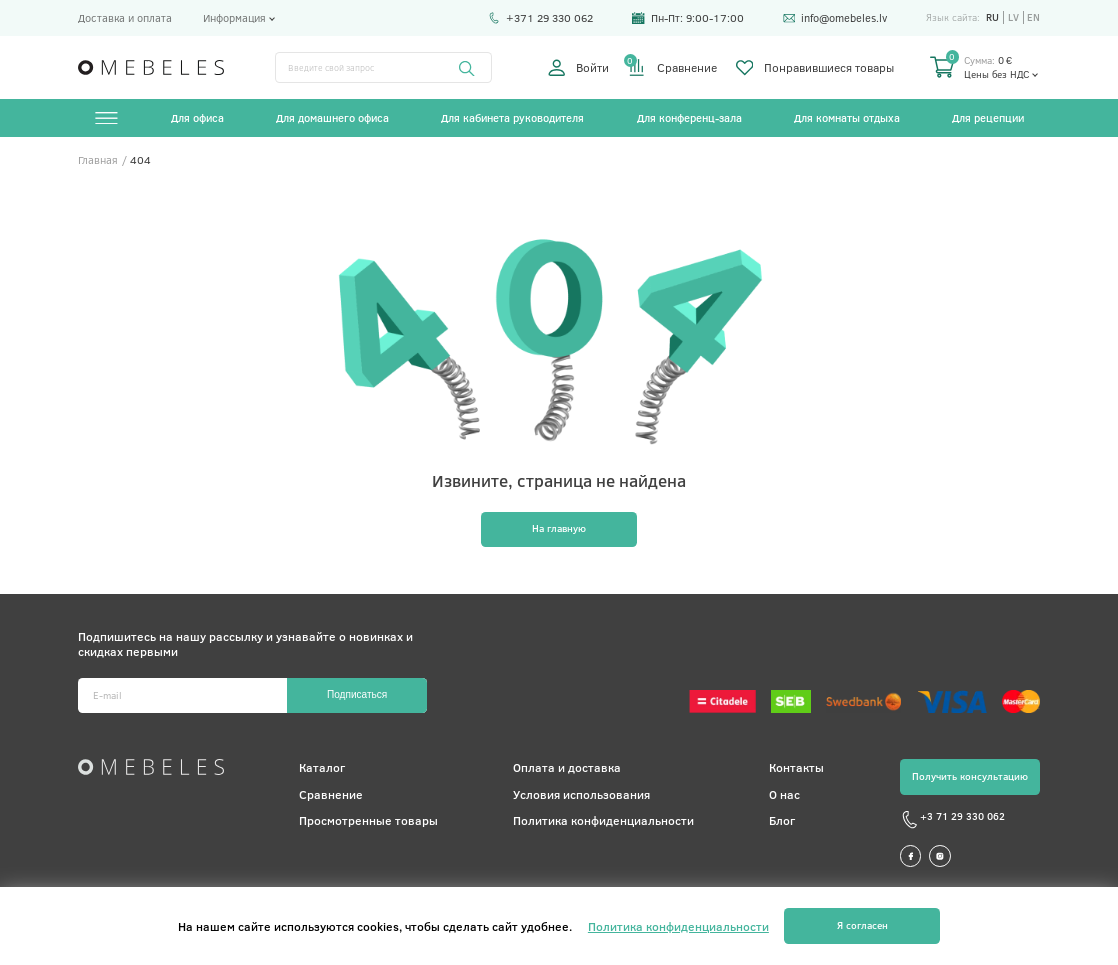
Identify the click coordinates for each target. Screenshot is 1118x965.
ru (992, 17)
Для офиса (197, 117)
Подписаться (357, 694)
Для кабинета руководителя (512, 117)
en (1033, 17)
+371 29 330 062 (541, 18)
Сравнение (672, 67)
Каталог (322, 767)
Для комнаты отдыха (847, 117)
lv (1013, 17)
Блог (782, 820)
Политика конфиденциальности (603, 820)
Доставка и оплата (125, 18)
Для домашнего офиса (332, 117)
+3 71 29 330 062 (952, 819)
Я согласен (862, 925)
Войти (578, 67)
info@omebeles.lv (835, 18)
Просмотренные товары (368, 820)
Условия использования (581, 794)
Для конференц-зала (689, 117)
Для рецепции (988, 117)
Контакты (796, 767)
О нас (784, 794)
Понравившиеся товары (815, 67)
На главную (559, 528)
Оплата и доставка (567, 767)
